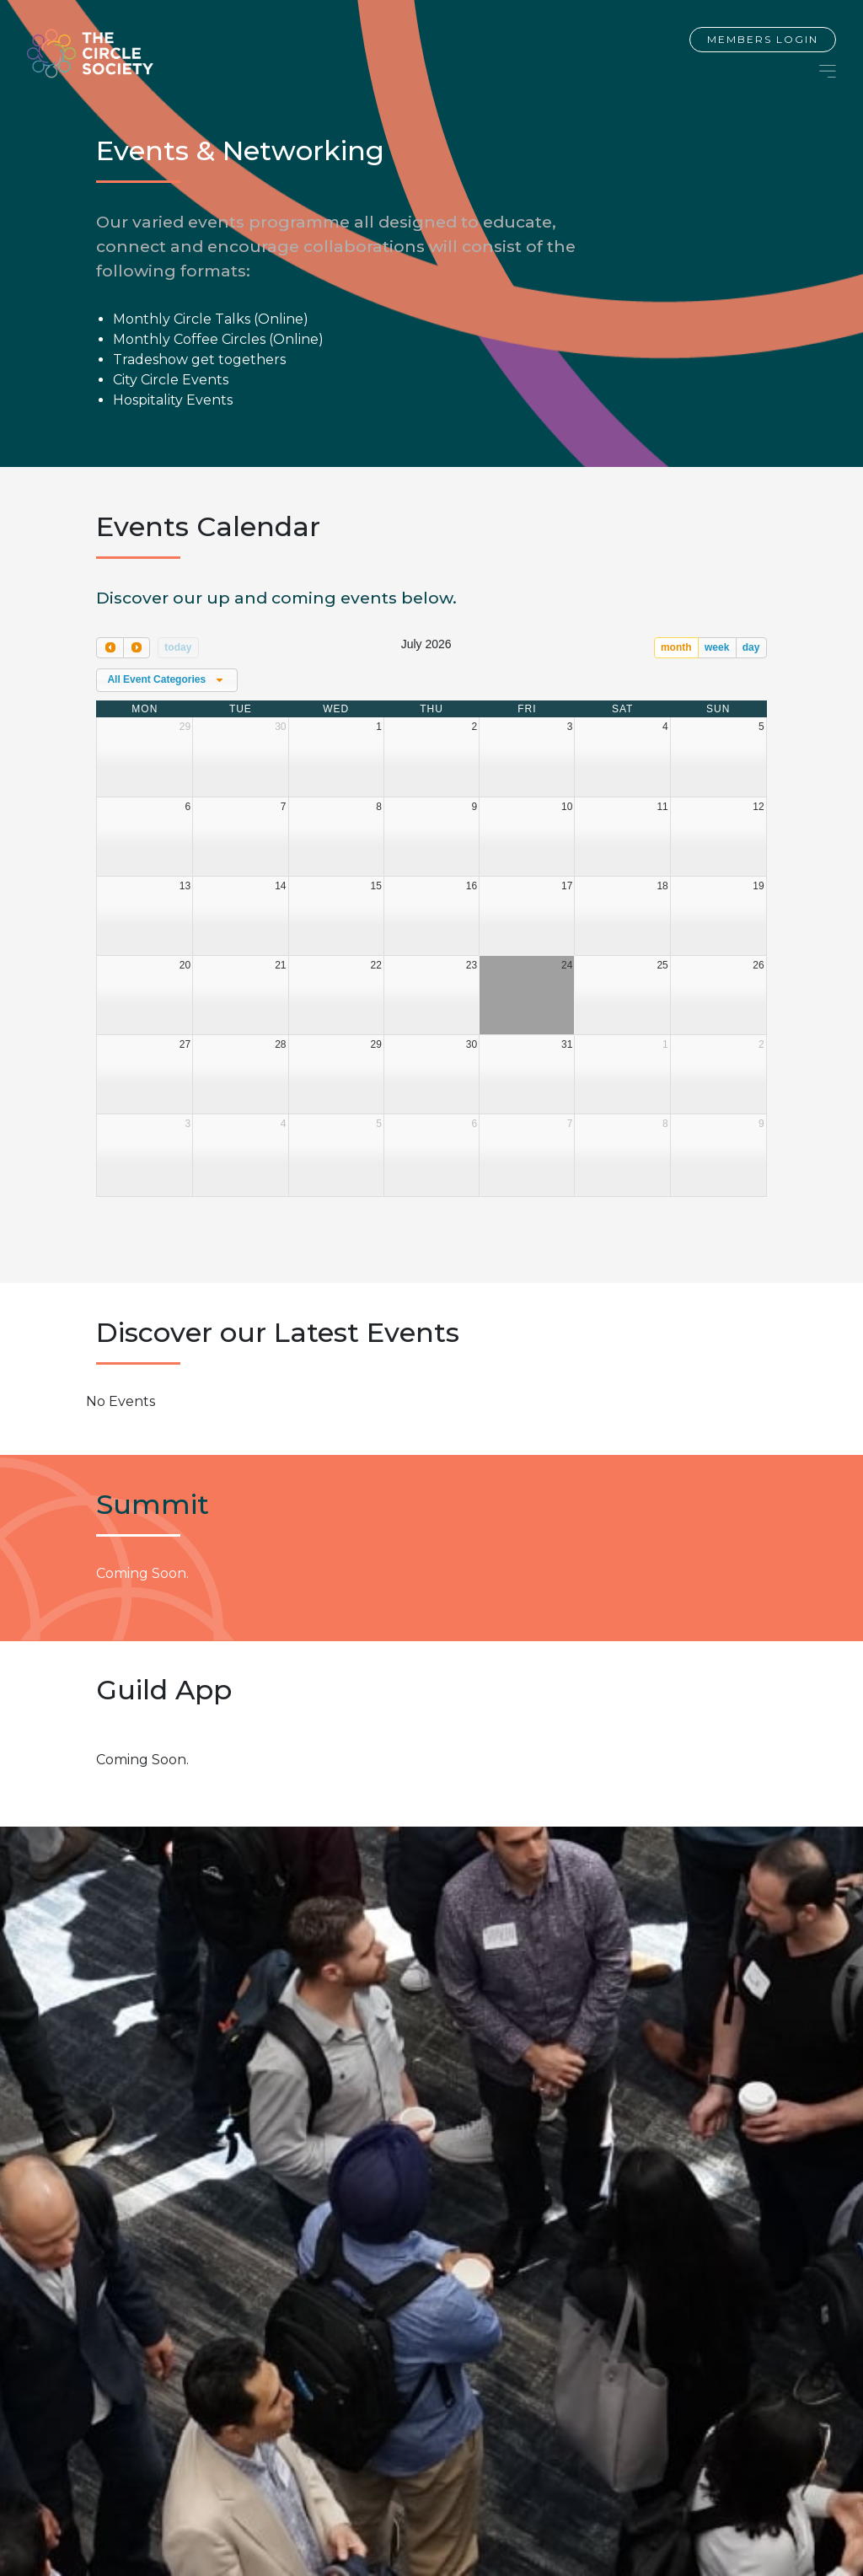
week (717, 647)
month (676, 647)
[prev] (109, 647)
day (751, 647)
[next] (136, 647)
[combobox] (167, 680)
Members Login (762, 39)
